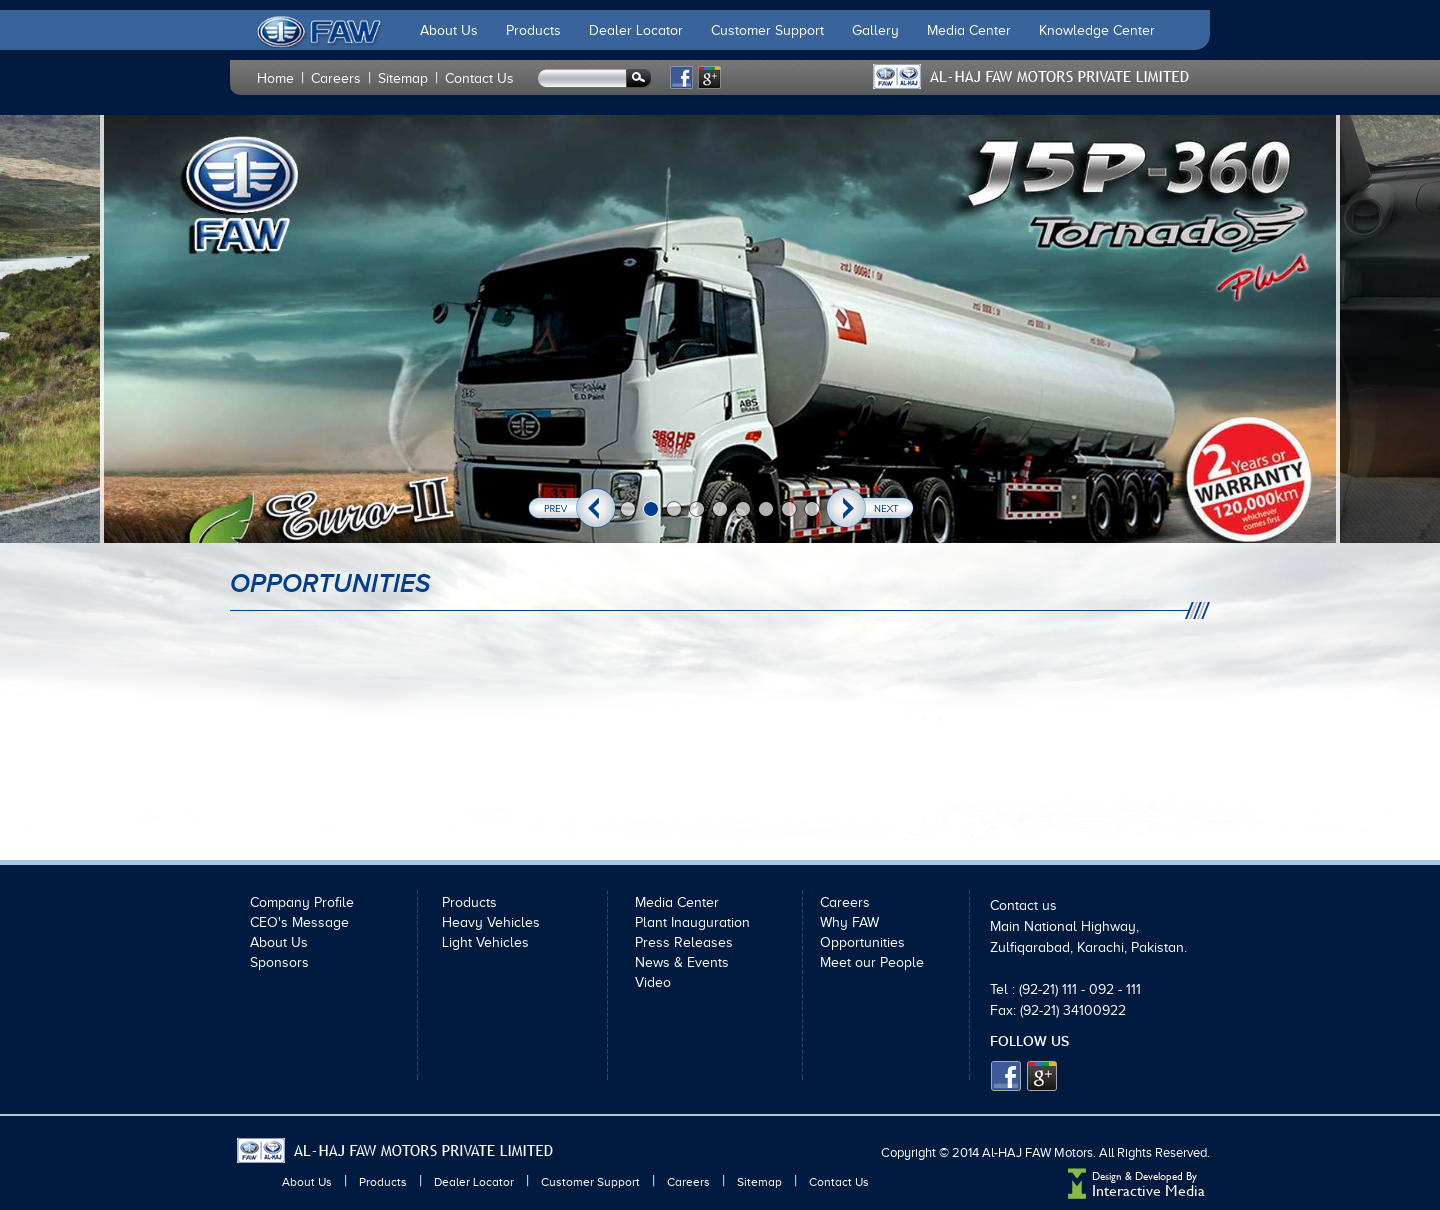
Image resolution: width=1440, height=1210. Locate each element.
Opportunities (862, 942)
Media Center (969, 30)
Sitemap (403, 78)
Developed (1160, 1176)
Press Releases (684, 942)
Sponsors (279, 962)
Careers (336, 78)
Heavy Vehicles (491, 922)
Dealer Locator (636, 30)
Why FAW (849, 922)
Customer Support (767, 30)
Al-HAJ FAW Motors (1037, 1152)
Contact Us (479, 78)
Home (275, 78)
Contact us (1023, 905)
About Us (449, 30)
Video (653, 982)
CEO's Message (299, 922)
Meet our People (872, 962)
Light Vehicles (485, 942)
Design (1107, 1176)
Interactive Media (1148, 1190)
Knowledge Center (1097, 30)
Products (533, 30)
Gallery (875, 30)
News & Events (682, 962)
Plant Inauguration (692, 922)
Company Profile (302, 902)
